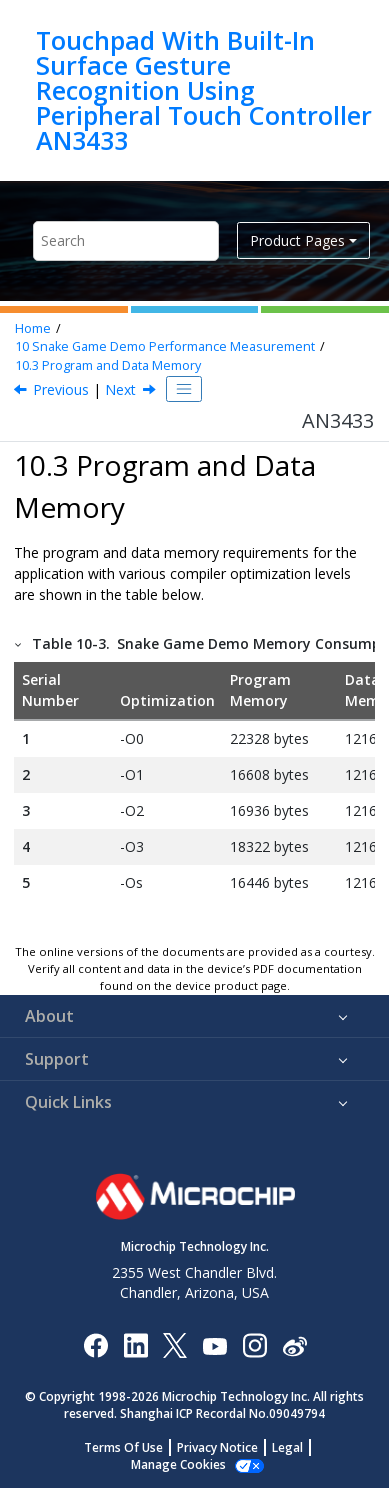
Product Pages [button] (297, 240)
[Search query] (126, 240)
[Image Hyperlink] (214, 1345)
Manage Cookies (178, 1464)
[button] (19, 643)
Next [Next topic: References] (120, 389)
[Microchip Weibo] (294, 1345)
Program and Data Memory (108, 365)
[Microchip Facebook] (95, 1344)
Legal (287, 1447)
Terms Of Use (123, 1447)
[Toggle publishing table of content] (184, 389)
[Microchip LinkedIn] (135, 1344)
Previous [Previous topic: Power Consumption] (61, 389)
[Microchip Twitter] (175, 1344)
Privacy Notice (217, 1447)
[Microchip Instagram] (254, 1344)
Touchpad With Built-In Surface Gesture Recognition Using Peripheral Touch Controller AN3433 (204, 90)
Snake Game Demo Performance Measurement (165, 346)
